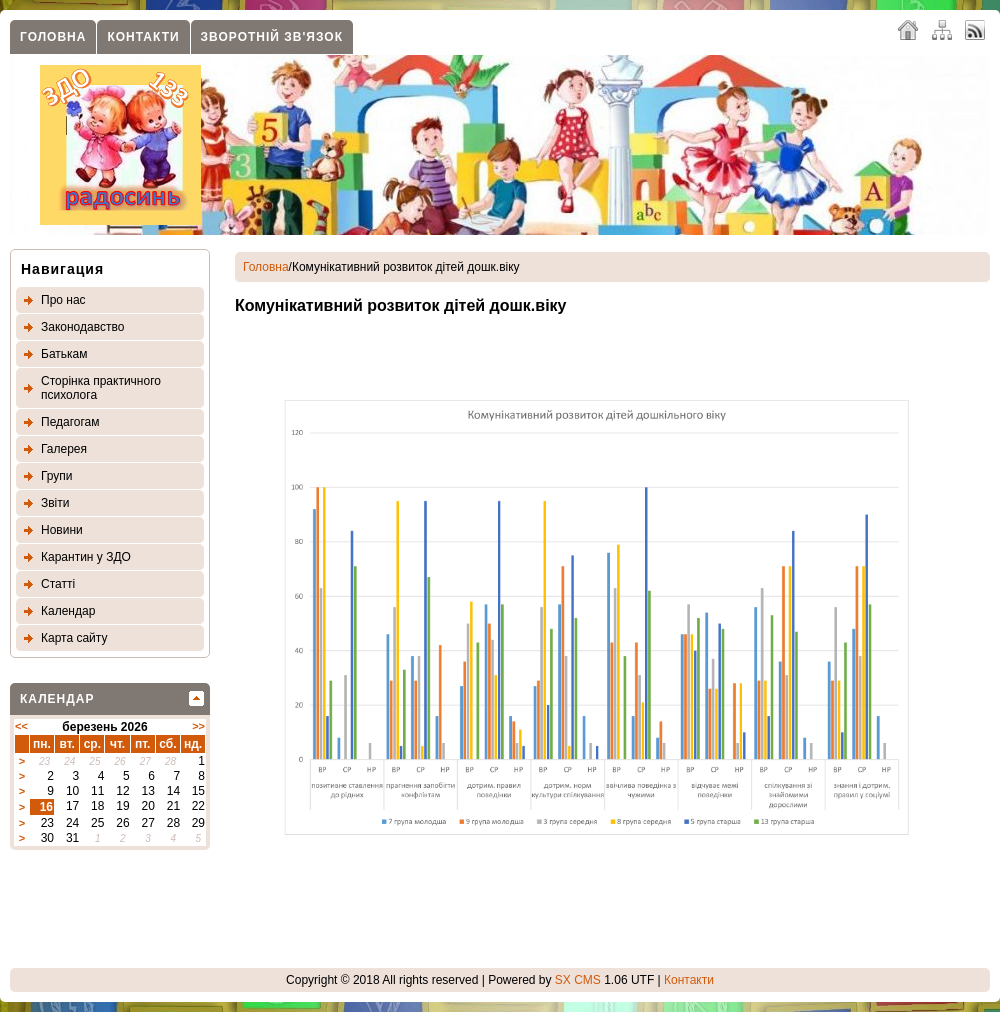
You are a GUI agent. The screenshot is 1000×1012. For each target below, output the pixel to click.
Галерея (64, 449)
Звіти (55, 503)
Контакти (143, 37)
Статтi (58, 584)
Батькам (64, 354)
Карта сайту (74, 638)
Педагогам (70, 422)
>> (198, 726)
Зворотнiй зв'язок (272, 37)
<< (21, 726)
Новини (62, 530)
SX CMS (578, 980)
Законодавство (82, 327)
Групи (57, 476)
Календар (68, 611)
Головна (53, 37)
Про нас (63, 300)
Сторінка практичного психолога (101, 388)
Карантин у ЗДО (86, 557)
